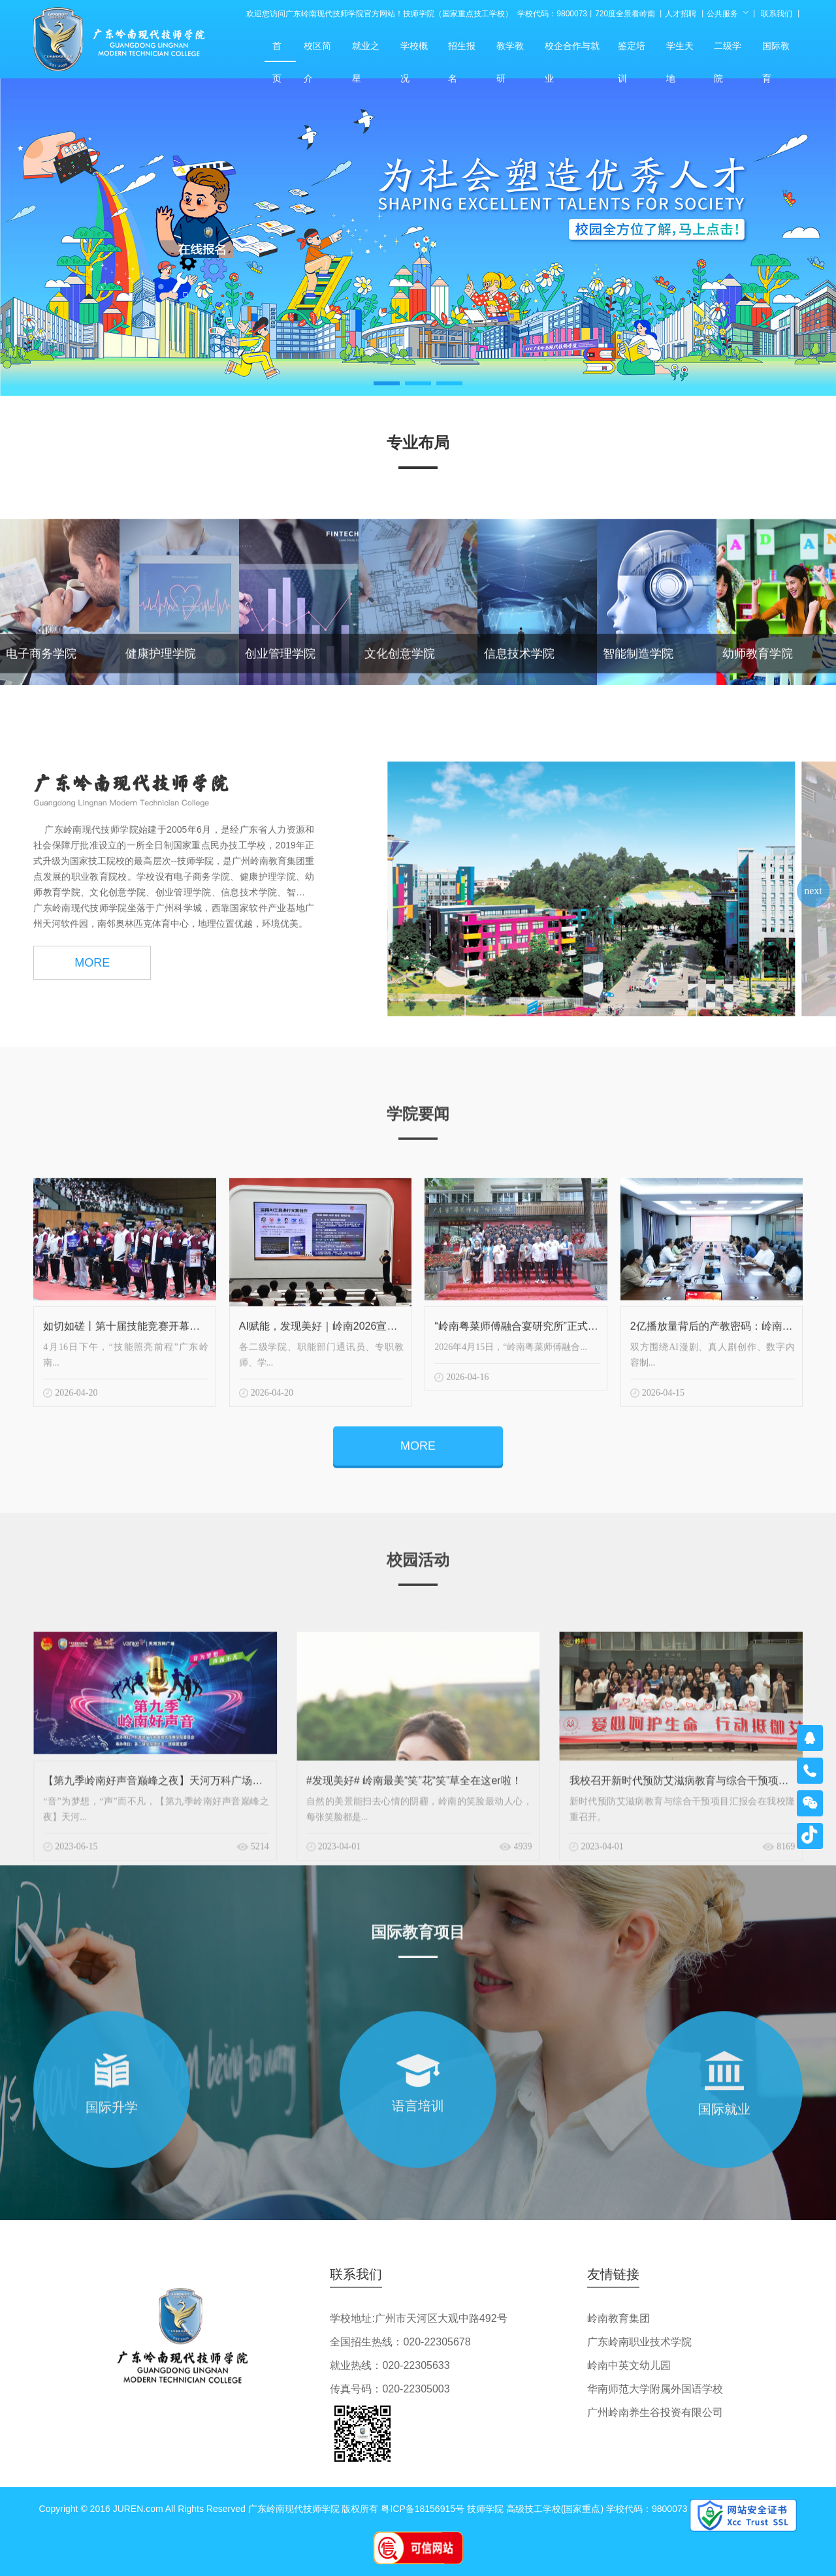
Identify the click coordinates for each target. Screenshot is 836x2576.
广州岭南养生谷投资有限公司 (655, 2412)
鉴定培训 (634, 51)
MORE (92, 981)
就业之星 (368, 51)
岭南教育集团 (618, 2318)
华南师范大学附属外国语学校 (655, 2388)
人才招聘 (680, 13)
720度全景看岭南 (625, 13)
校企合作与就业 (573, 51)
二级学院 (730, 51)
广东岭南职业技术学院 (639, 2341)
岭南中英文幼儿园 (629, 2365)
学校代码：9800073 (552, 13)
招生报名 (464, 51)
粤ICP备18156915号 (422, 2509)
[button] (387, 383)
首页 (280, 51)
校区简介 (320, 51)
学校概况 (417, 51)
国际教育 (778, 51)
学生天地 (682, 51)
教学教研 (513, 51)
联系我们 (776, 13)
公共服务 (722, 13)
